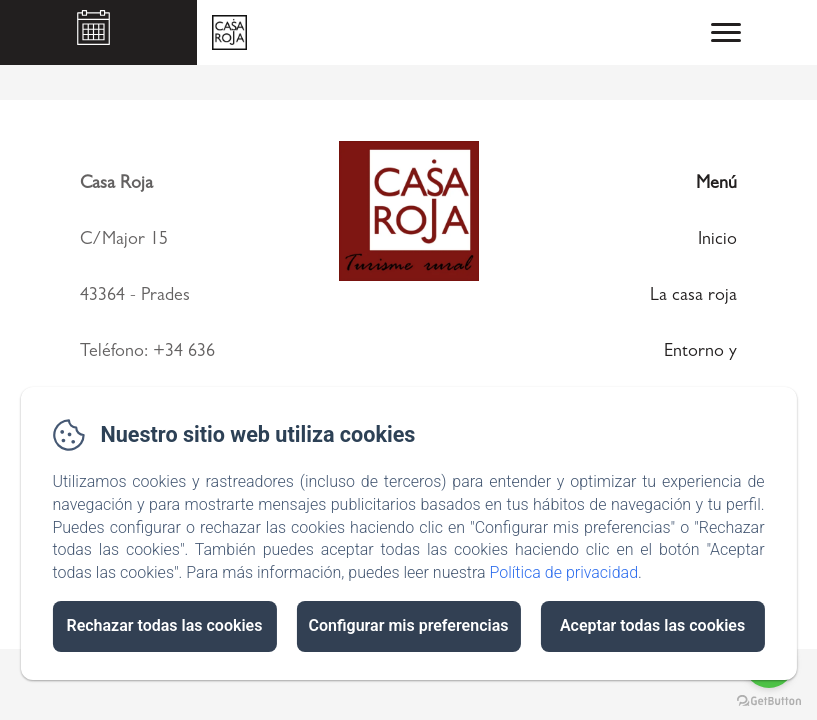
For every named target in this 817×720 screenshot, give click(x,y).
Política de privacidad (563, 572)
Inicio (717, 241)
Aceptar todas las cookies (652, 625)
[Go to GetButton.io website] (769, 700)
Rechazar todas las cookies (164, 625)
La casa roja (693, 297)
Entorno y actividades (696, 377)
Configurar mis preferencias (409, 625)
